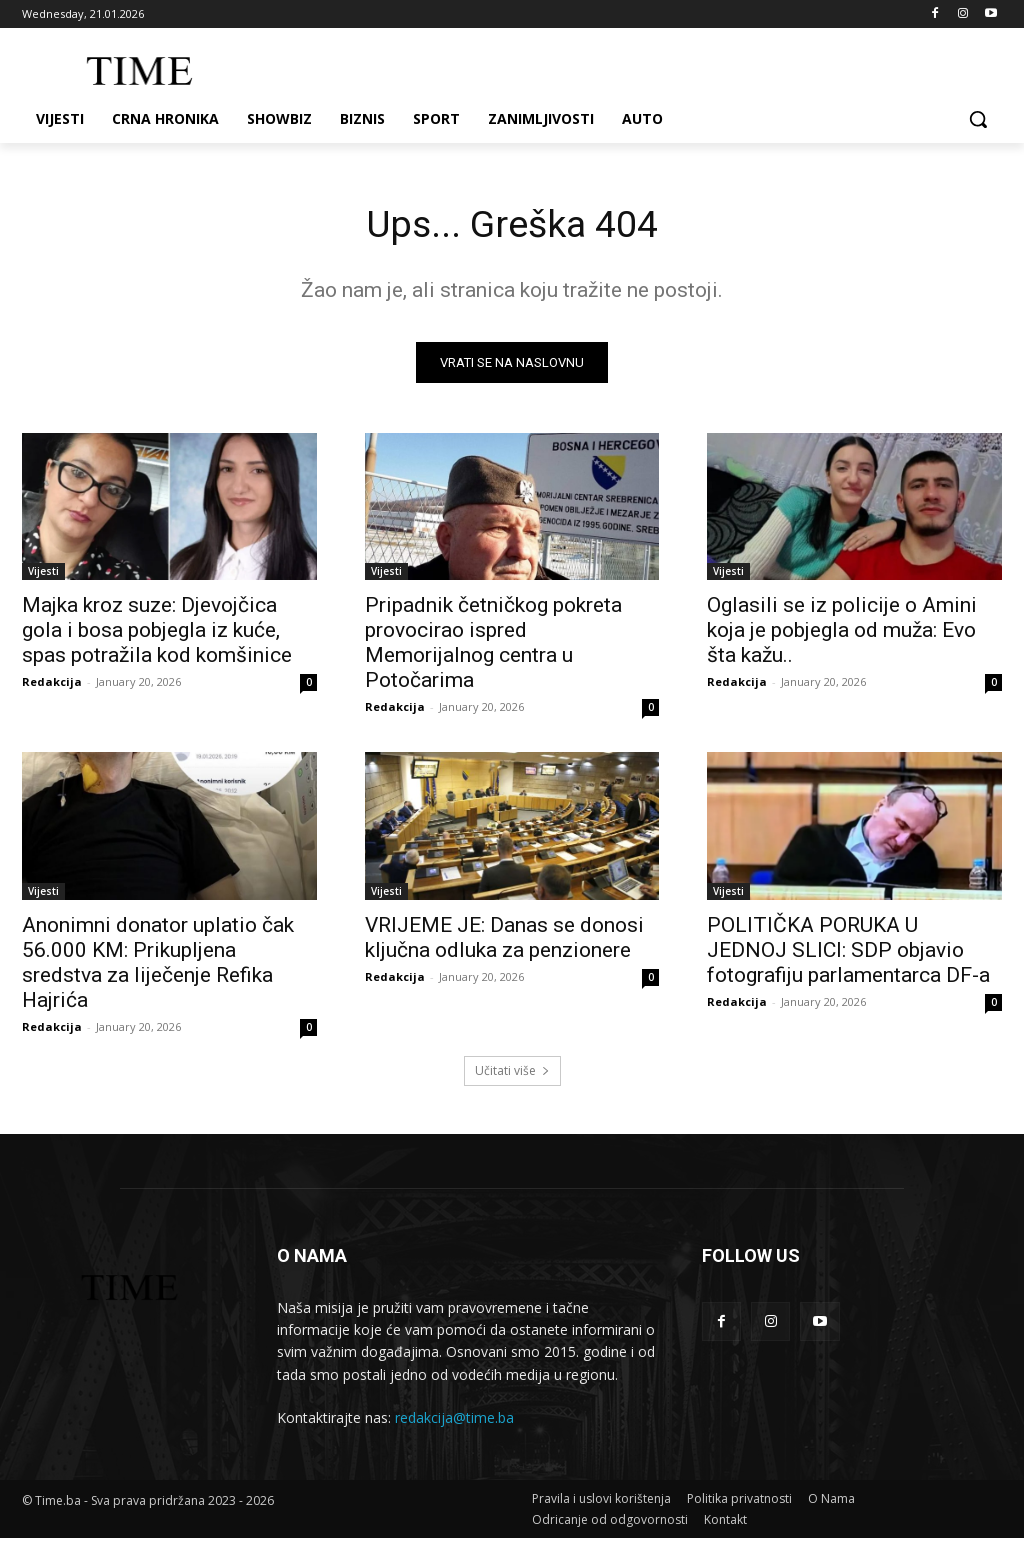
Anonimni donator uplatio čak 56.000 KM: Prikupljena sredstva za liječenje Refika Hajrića (158, 965)
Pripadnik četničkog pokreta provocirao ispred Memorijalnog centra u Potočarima (493, 646)
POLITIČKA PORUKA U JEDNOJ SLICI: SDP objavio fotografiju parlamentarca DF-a (848, 953)
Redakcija (52, 685)
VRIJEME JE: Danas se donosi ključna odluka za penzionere (504, 940)
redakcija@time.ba (454, 1421)
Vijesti (43, 575)
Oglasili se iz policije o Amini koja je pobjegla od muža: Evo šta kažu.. (842, 634)
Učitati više (512, 1073)
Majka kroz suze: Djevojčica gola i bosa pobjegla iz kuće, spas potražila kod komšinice (157, 634)
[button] (978, 119)
